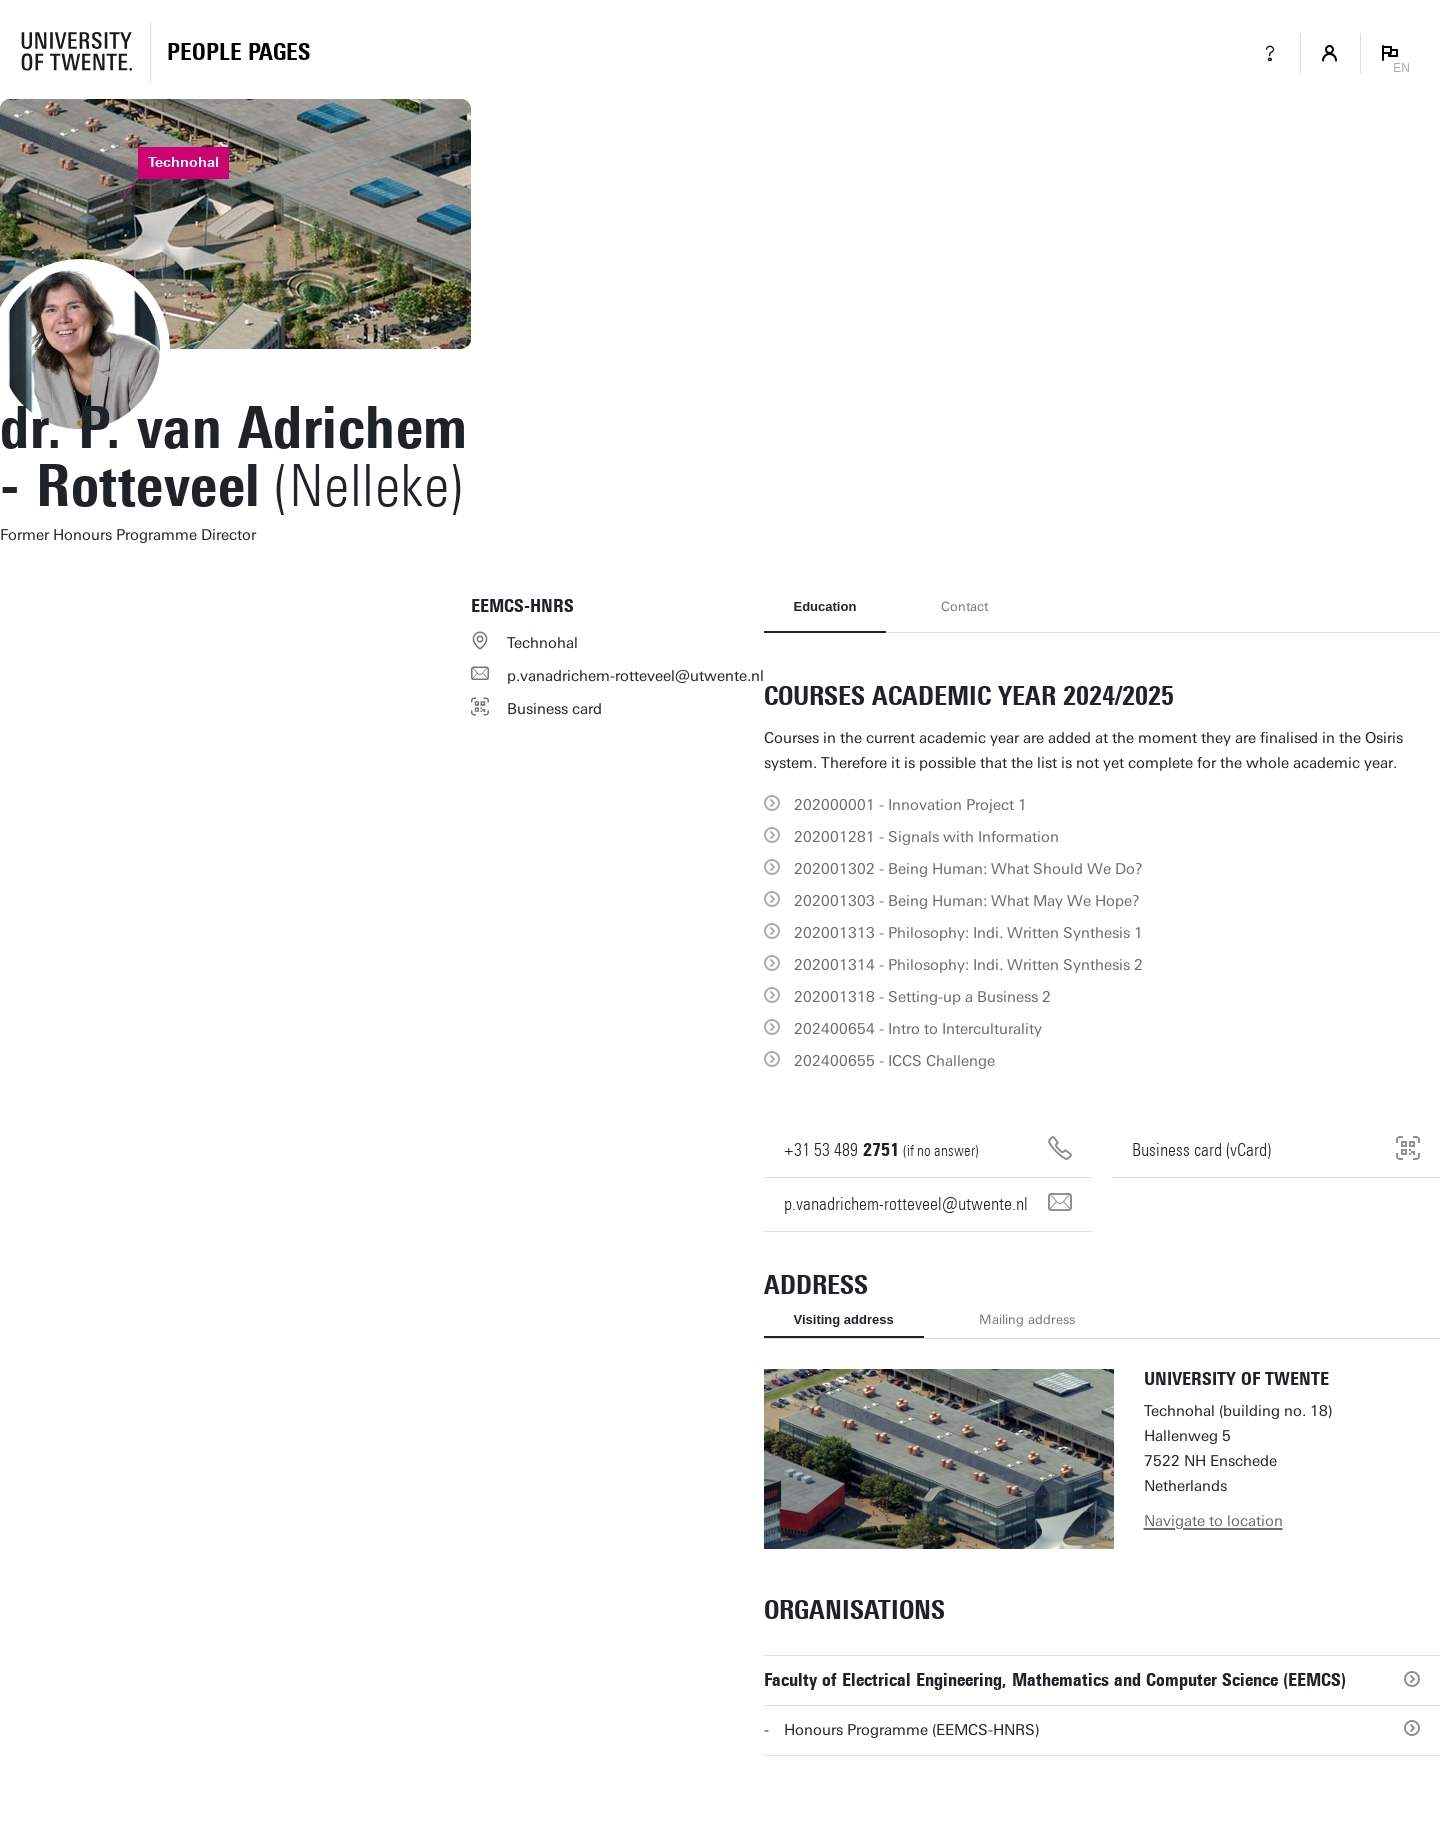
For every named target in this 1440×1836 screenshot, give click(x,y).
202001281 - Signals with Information (926, 837)
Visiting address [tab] (844, 1319)
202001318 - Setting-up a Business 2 (922, 997)
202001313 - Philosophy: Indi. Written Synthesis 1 (968, 933)
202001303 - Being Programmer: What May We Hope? (967, 901)
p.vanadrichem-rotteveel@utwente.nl (635, 676)
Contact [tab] (964, 606)
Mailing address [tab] (1027, 1319)
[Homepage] (238, 53)
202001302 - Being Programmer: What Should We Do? (968, 869)
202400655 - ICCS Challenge (894, 1061)
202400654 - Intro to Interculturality (918, 1029)
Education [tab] (825, 606)
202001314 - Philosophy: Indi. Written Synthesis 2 (968, 965)
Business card (554, 709)
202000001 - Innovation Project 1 (910, 805)
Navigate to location (1213, 1521)
